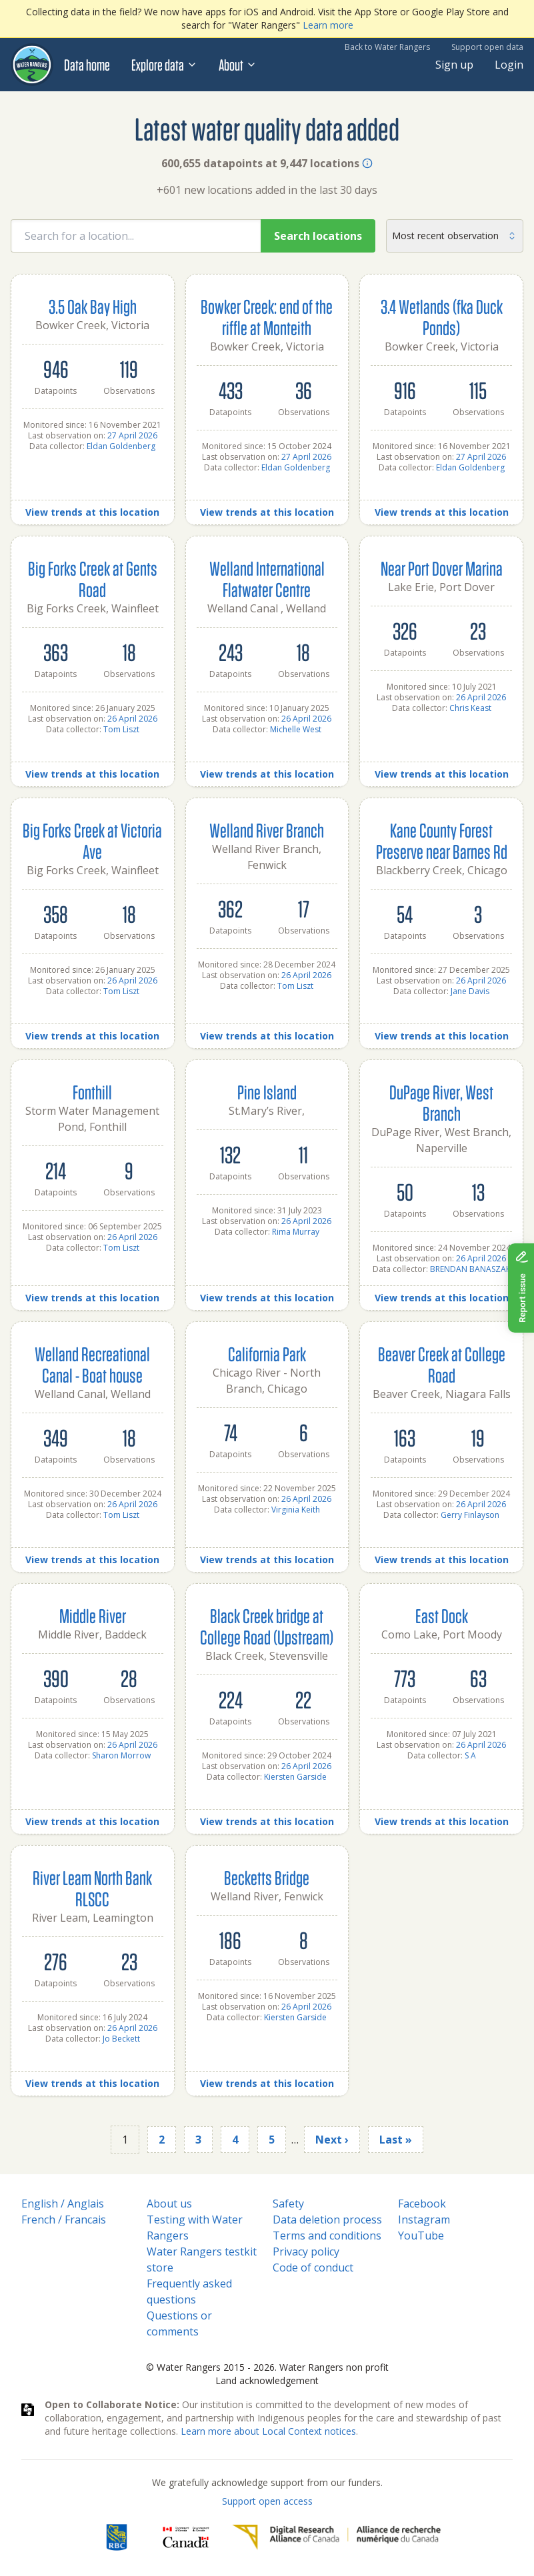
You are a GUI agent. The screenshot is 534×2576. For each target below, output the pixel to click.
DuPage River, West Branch (441, 1102)
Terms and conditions (327, 2235)
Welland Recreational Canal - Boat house (92, 1364)
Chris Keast (470, 708)
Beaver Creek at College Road (441, 1364)
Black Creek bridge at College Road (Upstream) (266, 1626)
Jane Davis (470, 991)
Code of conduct (313, 2267)
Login (509, 64)
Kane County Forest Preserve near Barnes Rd (441, 840)
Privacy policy (306, 2251)
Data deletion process (327, 2219)
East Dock (441, 1615)
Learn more (328, 25)
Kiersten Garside (295, 1776)
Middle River (92, 1615)
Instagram (424, 2219)
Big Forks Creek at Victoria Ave (92, 840)
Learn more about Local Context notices (268, 2431)
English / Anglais (62, 2203)
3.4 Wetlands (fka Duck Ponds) (442, 317)
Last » (395, 2139)
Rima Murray (295, 1231)
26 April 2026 (132, 718)
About (238, 64)
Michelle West (295, 729)
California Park (267, 1353)
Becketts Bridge (266, 1877)
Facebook (422, 2203)
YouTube (421, 2235)
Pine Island (267, 1091)
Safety (288, 2203)
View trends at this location (92, 512)
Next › (332, 2139)
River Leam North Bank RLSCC (92, 1888)
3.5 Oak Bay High (93, 306)
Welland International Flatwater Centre (267, 578)
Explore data (164, 64)
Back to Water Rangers (387, 47)
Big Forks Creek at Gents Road (92, 578)
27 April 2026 (132, 435)
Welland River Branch (266, 830)
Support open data (487, 47)
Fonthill (92, 1091)
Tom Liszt (121, 729)
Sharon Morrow (121, 1755)
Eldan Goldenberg (121, 446)
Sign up (454, 64)
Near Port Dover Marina (442, 568)
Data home (87, 64)
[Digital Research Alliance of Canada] (336, 2537)
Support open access (267, 2501)
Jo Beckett (121, 2038)
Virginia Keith (295, 1509)
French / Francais (63, 2219)
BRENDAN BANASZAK (470, 1269)
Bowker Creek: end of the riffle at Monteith (267, 317)
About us (169, 2203)
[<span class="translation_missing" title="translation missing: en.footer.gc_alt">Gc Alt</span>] (186, 2537)
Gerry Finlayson (470, 1515)
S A (470, 1755)
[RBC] (116, 2537)
